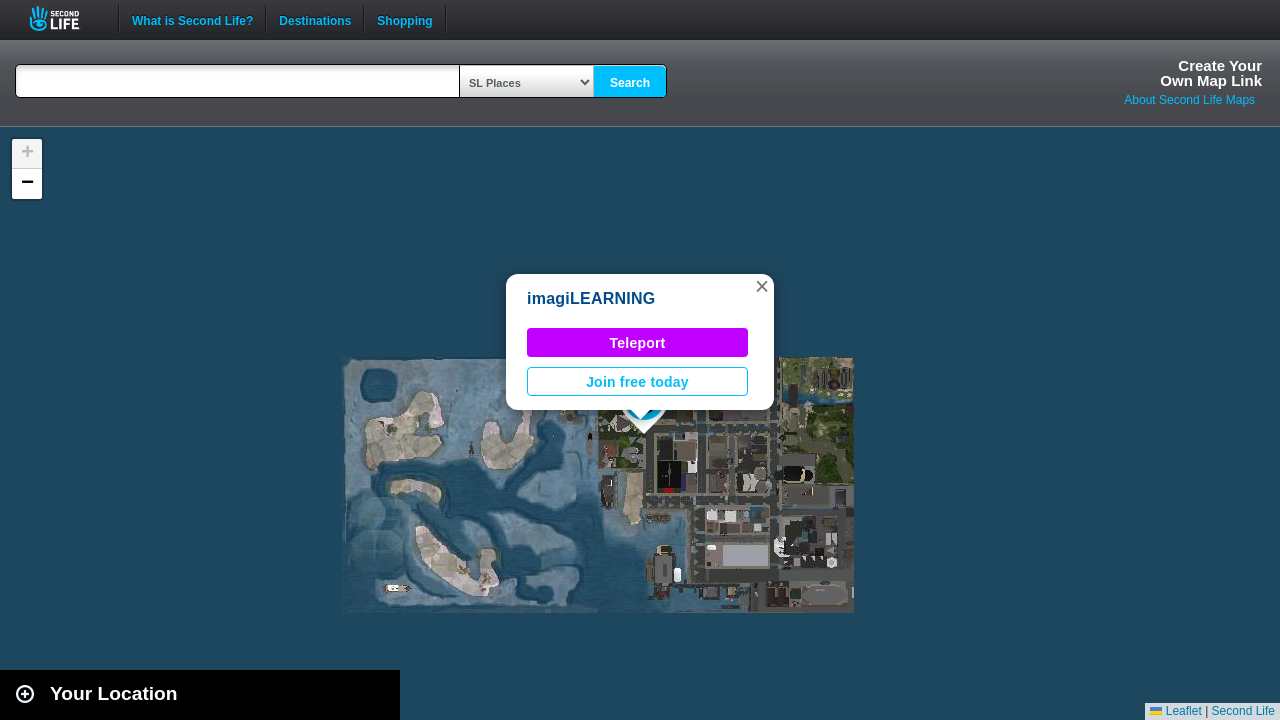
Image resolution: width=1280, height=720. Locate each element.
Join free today (637, 382)
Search (630, 83)
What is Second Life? (192, 19)
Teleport (638, 343)
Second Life (65, 18)
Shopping (404, 19)
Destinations (315, 19)
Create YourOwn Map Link (1211, 73)
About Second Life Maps (1189, 100)
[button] (762, 286)
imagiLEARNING (591, 298)
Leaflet (1175, 711)
